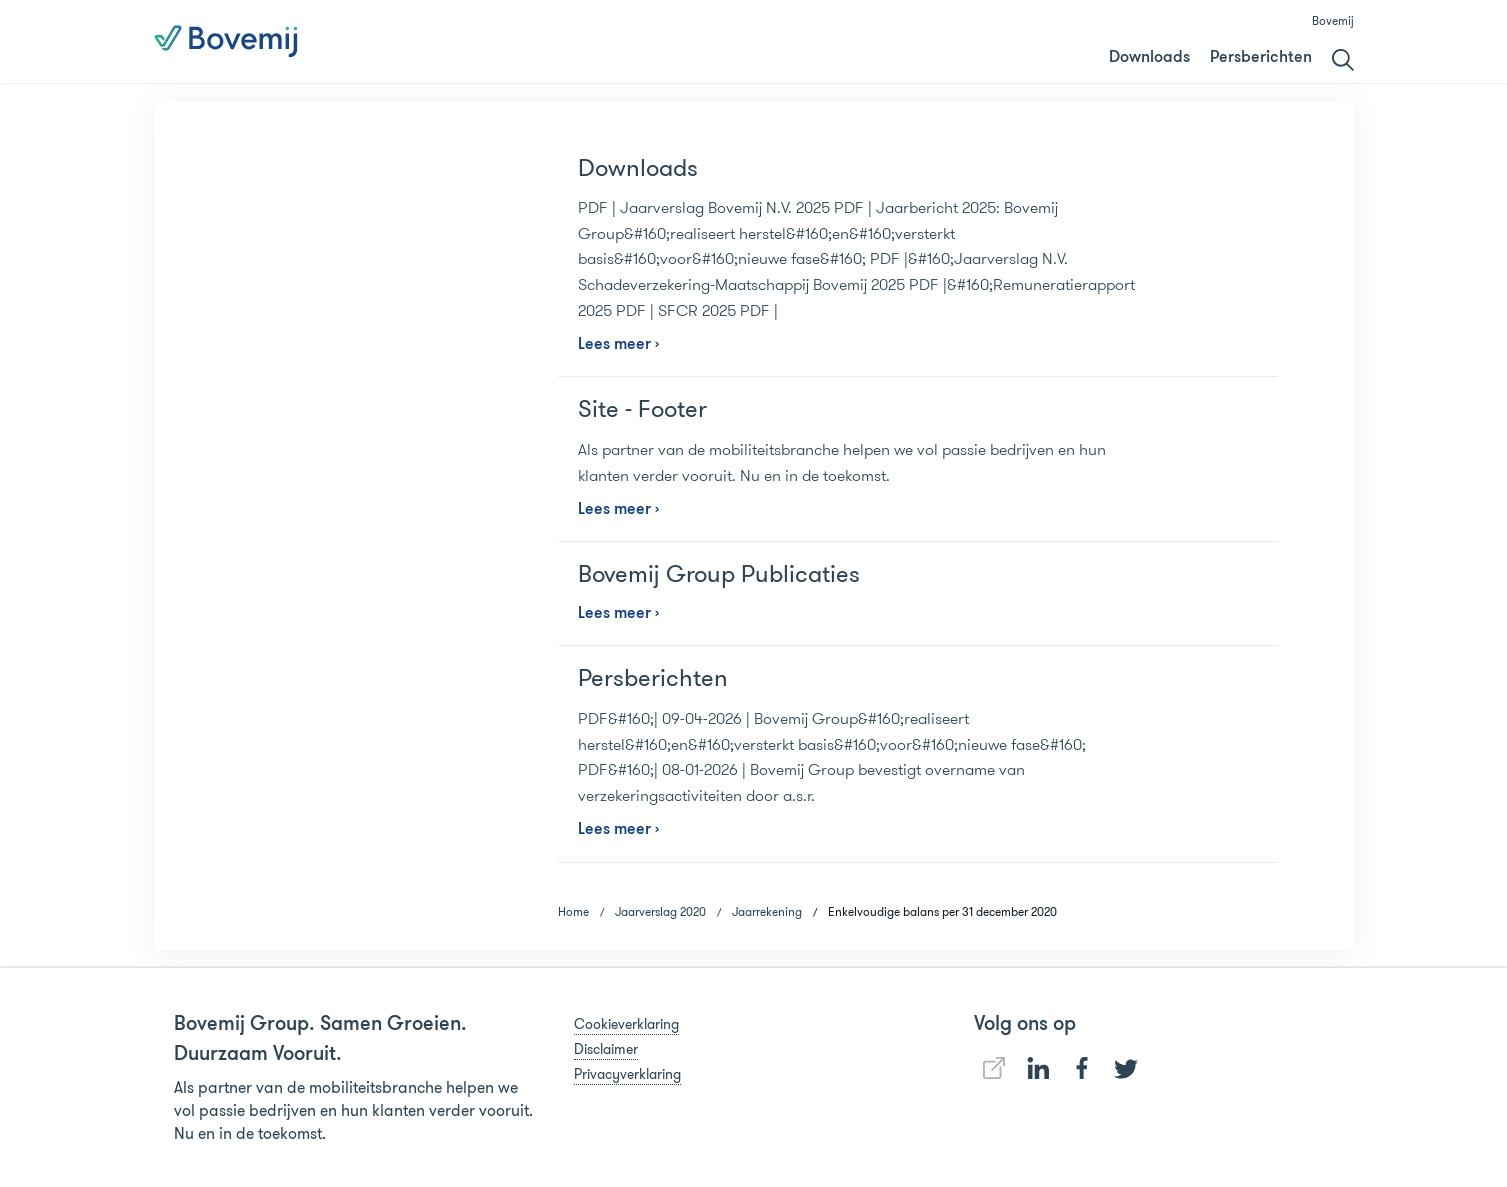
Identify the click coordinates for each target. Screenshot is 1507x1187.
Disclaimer (606, 1049)
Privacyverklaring (627, 1074)
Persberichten (1261, 58)
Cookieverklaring (626, 1024)
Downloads (1149, 58)
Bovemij (1333, 20)
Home (573, 911)
